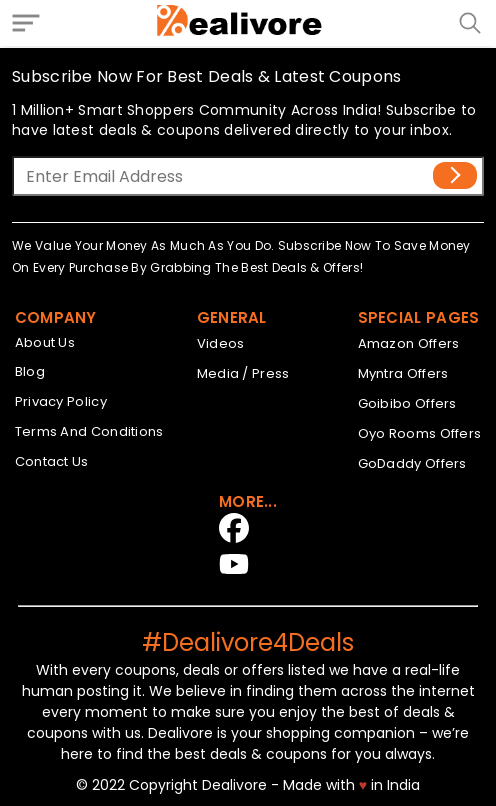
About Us (45, 342)
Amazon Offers (409, 343)
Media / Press (243, 373)
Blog (30, 371)
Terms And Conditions (89, 431)
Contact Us (52, 461)
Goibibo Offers (407, 403)
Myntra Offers (403, 373)
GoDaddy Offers (412, 463)
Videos (221, 343)
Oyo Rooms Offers (420, 433)
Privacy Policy (61, 401)
